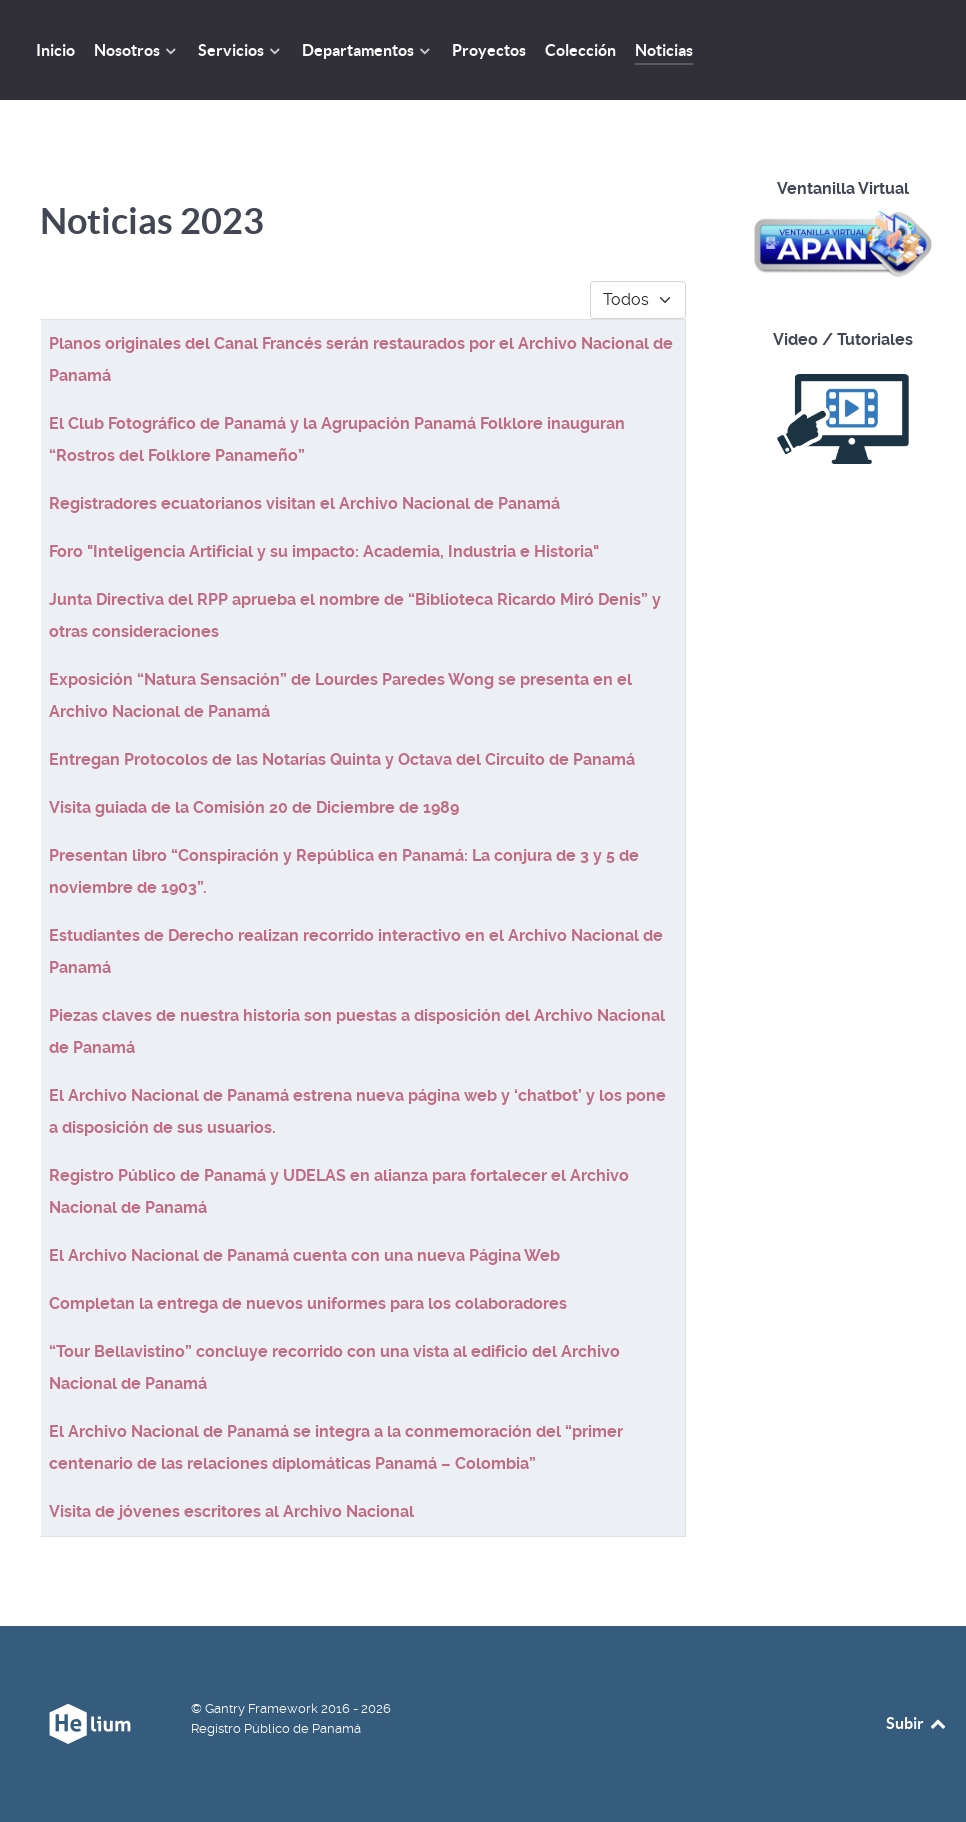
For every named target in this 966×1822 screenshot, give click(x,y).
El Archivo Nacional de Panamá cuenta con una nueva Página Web (304, 1255)
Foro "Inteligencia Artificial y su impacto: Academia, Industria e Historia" (324, 551)
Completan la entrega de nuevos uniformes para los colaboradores (308, 1303)
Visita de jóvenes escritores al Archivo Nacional (231, 1511)
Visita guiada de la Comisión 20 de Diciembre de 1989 (254, 807)
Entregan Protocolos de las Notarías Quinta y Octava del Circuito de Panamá (342, 759)
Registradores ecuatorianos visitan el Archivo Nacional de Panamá (304, 503)
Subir (917, 1723)
